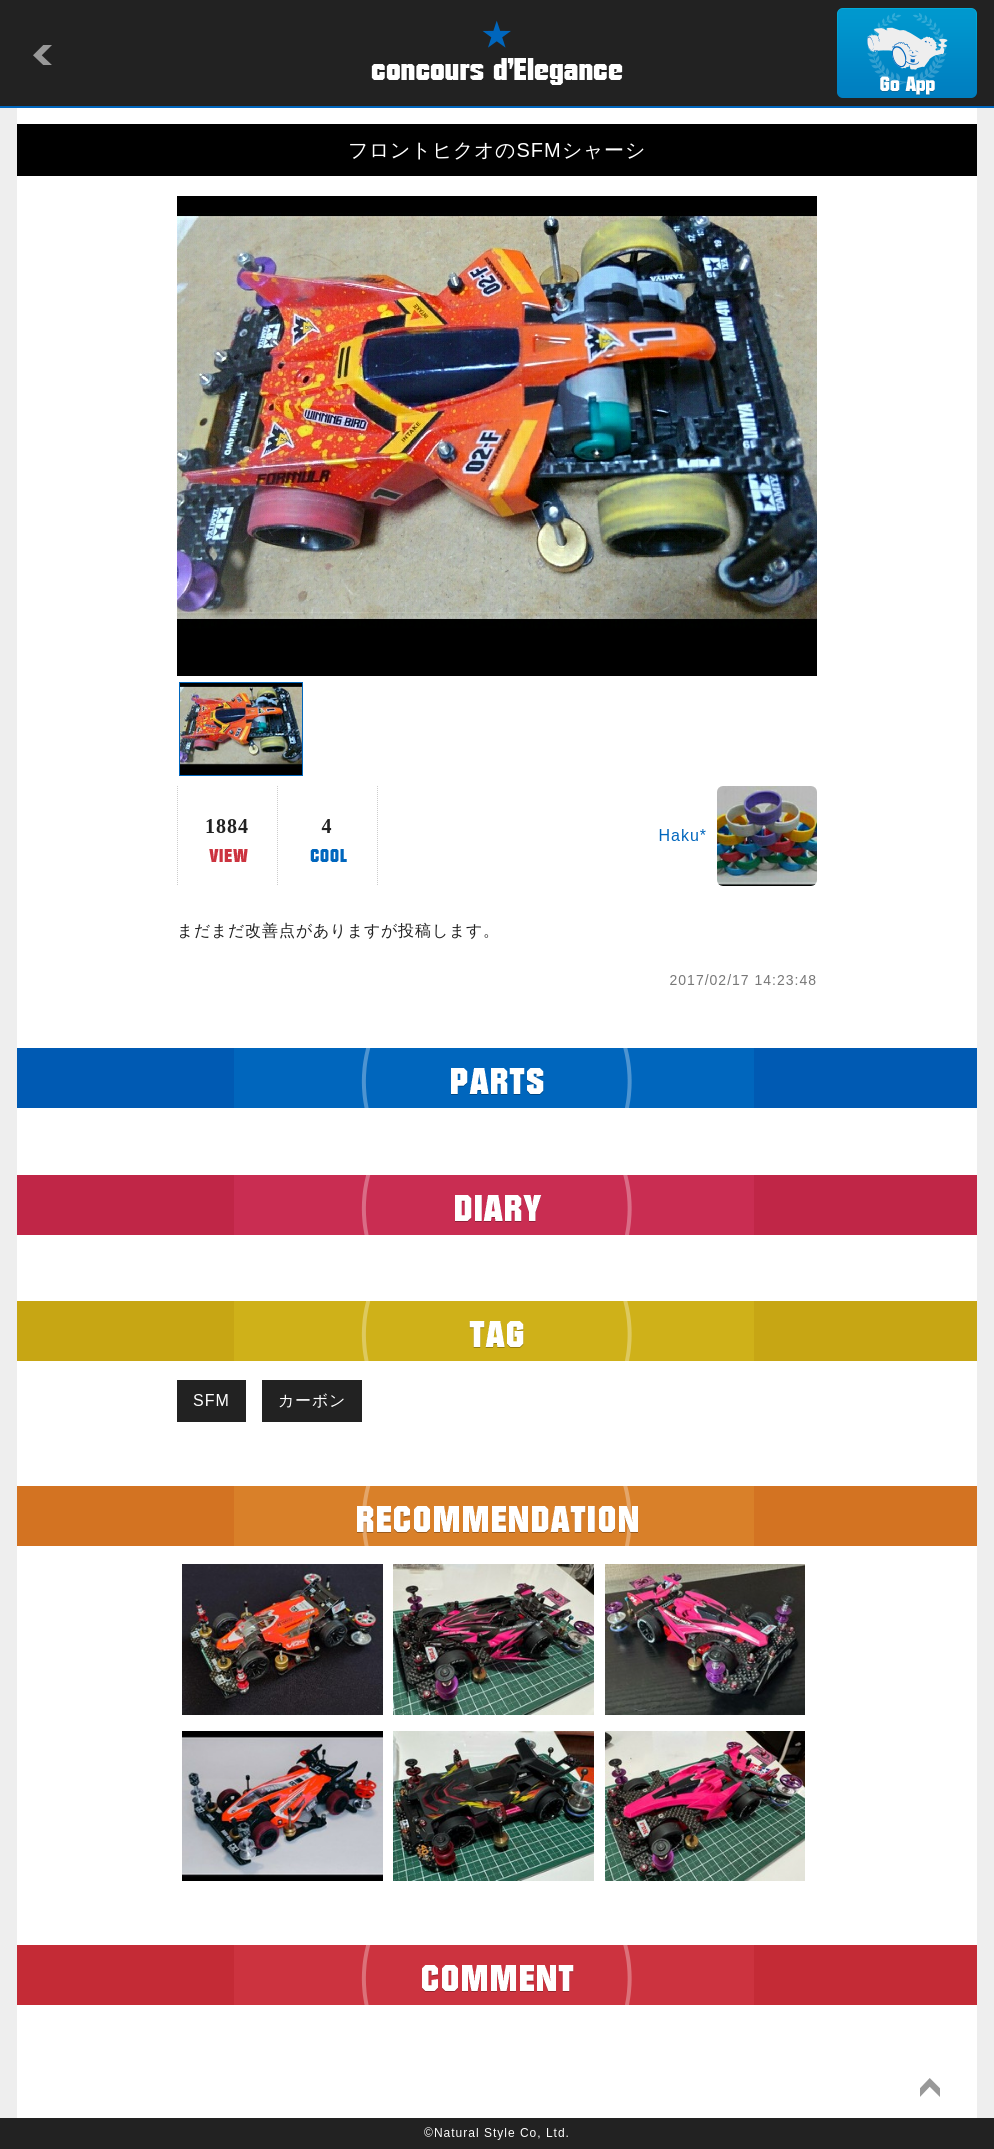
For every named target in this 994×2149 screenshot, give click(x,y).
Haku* (682, 835)
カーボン (312, 1400)
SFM (211, 1400)
